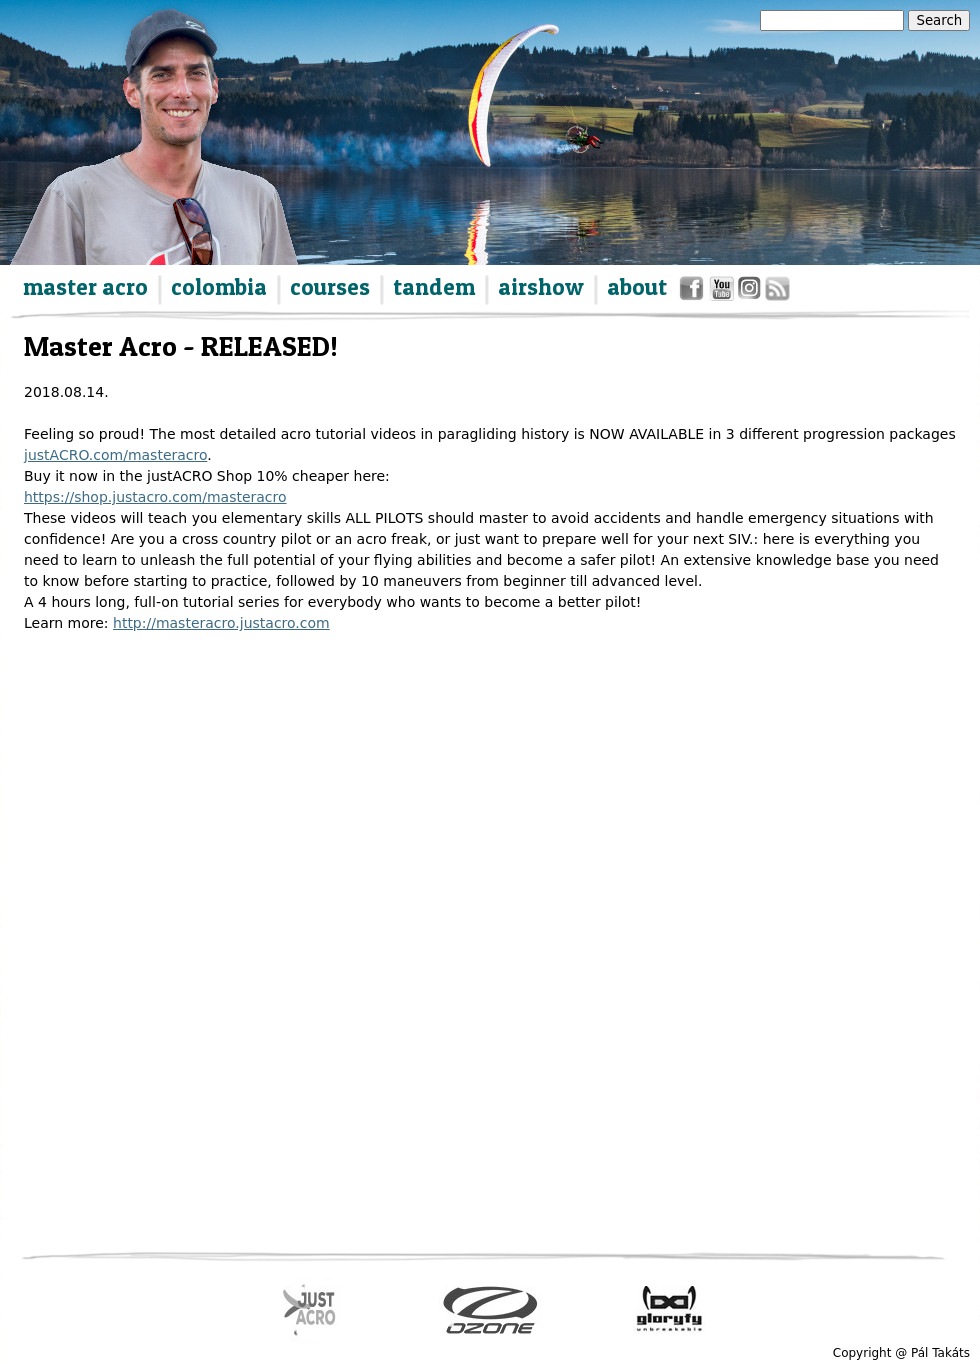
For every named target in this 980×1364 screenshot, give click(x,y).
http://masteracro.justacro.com (221, 623)
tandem (434, 287)
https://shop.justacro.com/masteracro (155, 497)
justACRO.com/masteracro (115, 455)
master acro (85, 287)
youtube (722, 292)
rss (776, 292)
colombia (219, 287)
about (637, 287)
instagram (750, 292)
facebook (694, 292)
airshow (541, 287)
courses (330, 287)
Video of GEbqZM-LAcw (381, 851)
